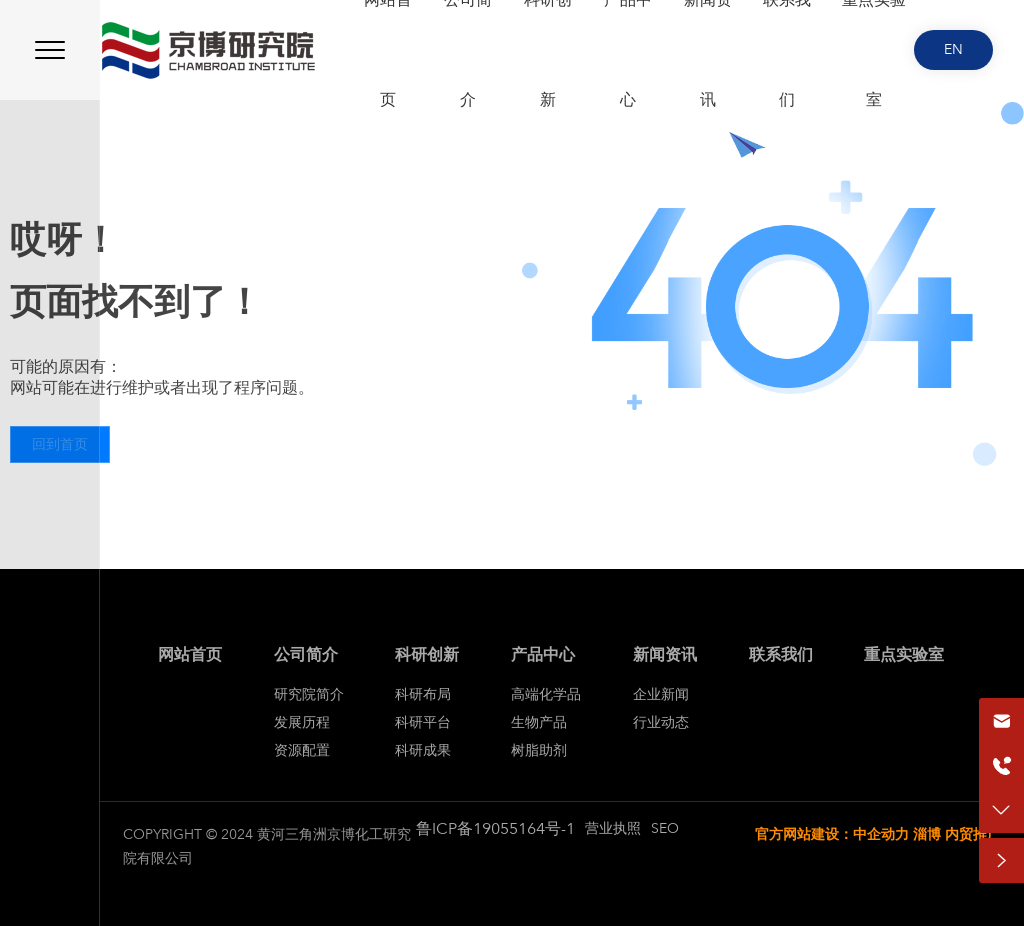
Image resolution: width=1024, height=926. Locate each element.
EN (953, 49)
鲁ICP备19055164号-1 (495, 829)
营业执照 (613, 828)
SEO (665, 828)
